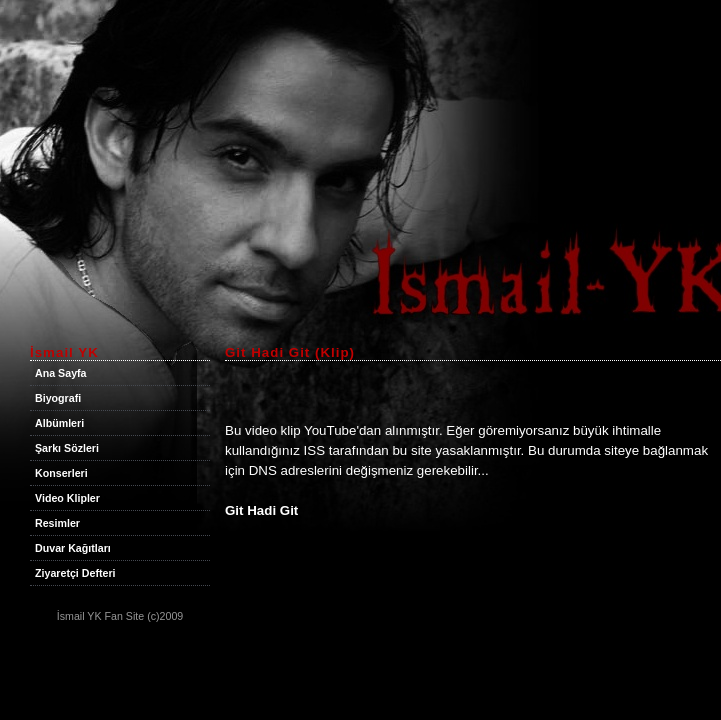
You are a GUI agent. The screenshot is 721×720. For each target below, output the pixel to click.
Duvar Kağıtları (73, 548)
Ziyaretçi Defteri (75, 573)
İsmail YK (79, 616)
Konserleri (61, 473)
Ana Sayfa (61, 373)
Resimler (57, 523)
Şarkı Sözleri (67, 448)
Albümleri (59, 423)
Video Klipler (67, 498)
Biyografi (58, 398)
